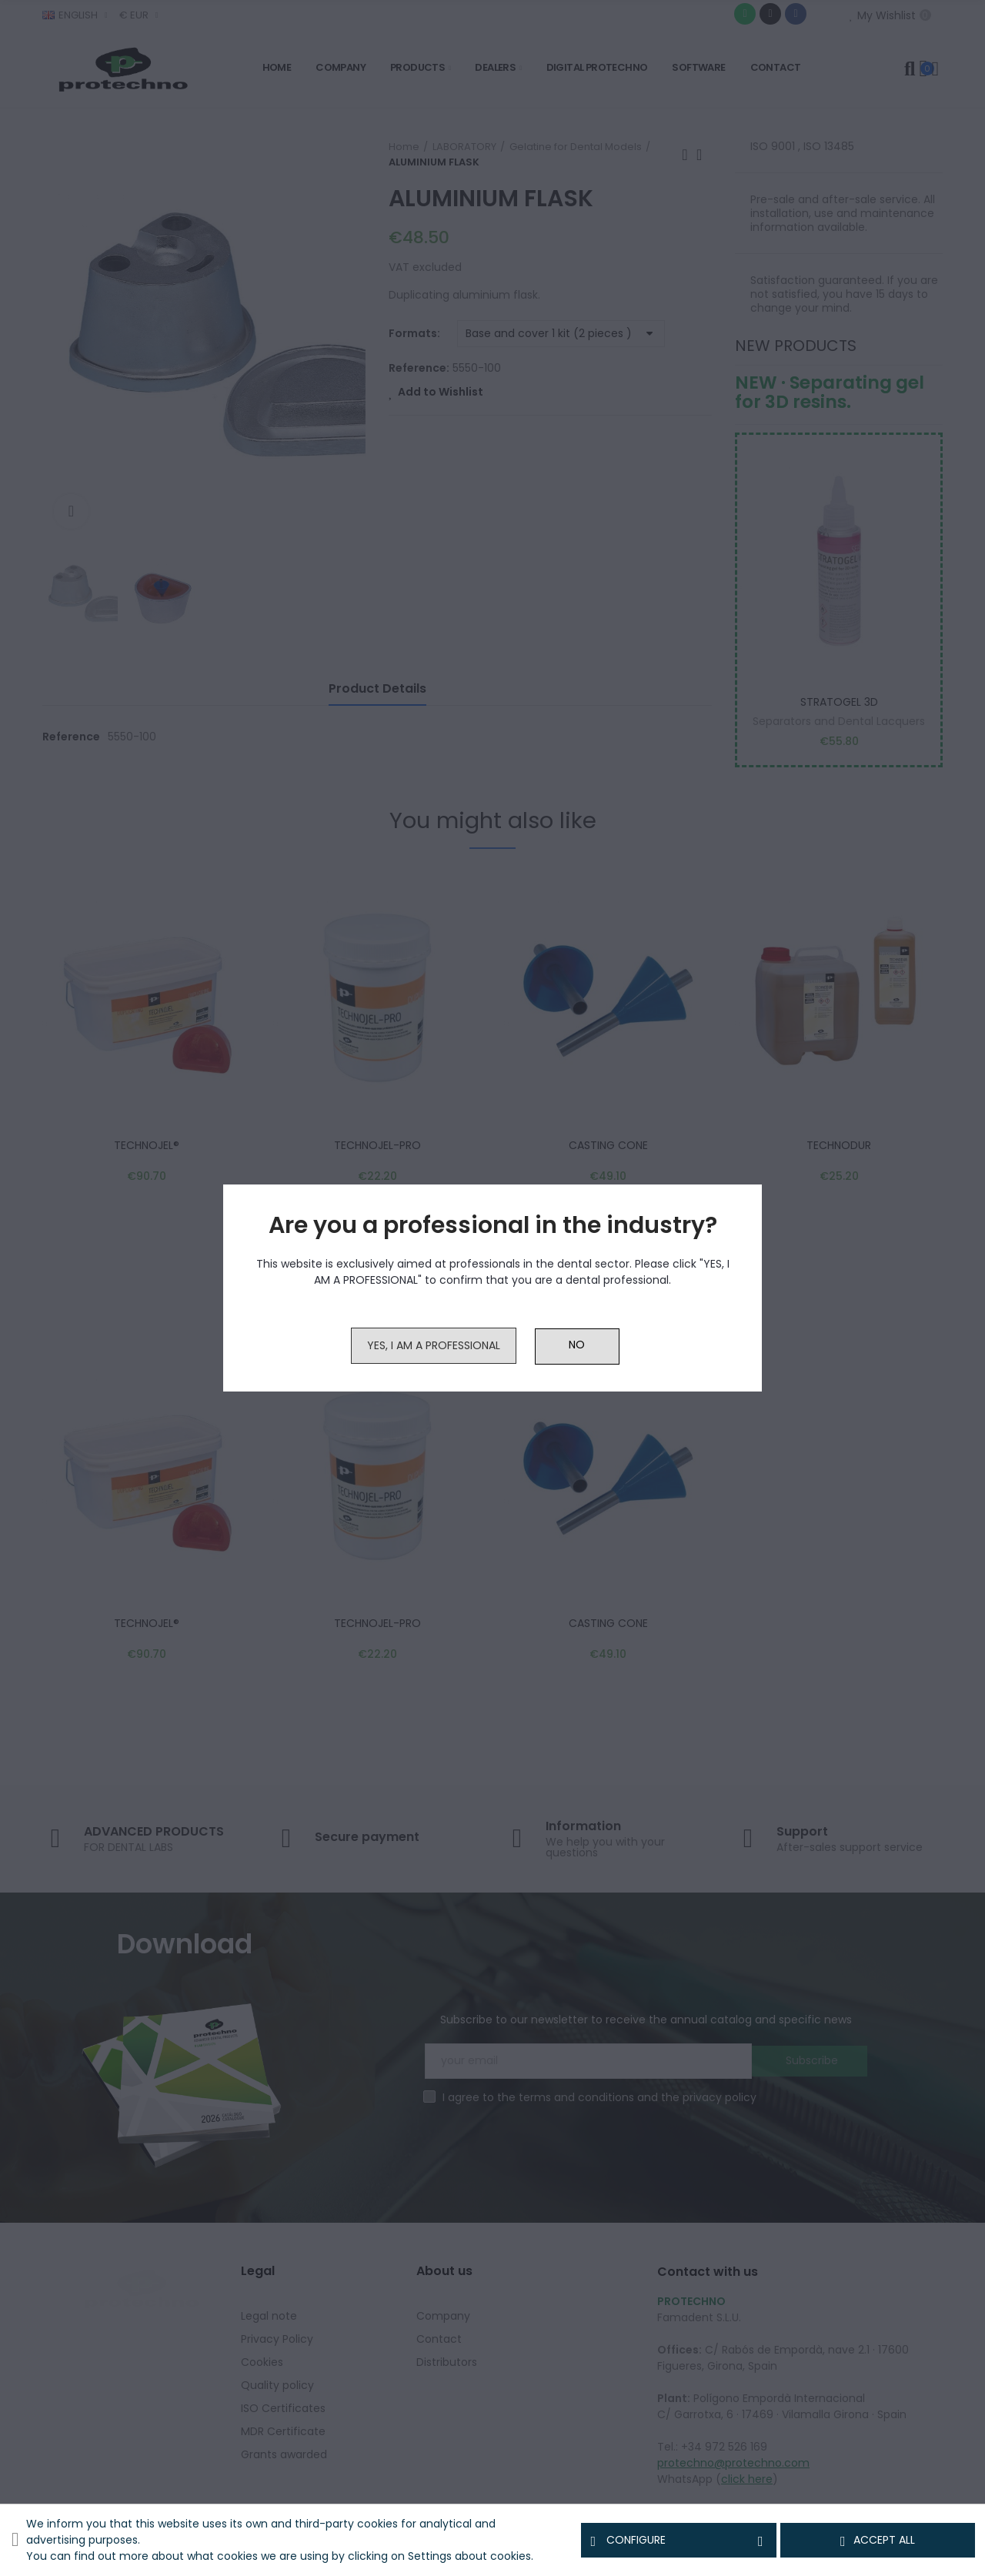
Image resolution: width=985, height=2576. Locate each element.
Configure (678, 2540)
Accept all (877, 2540)
